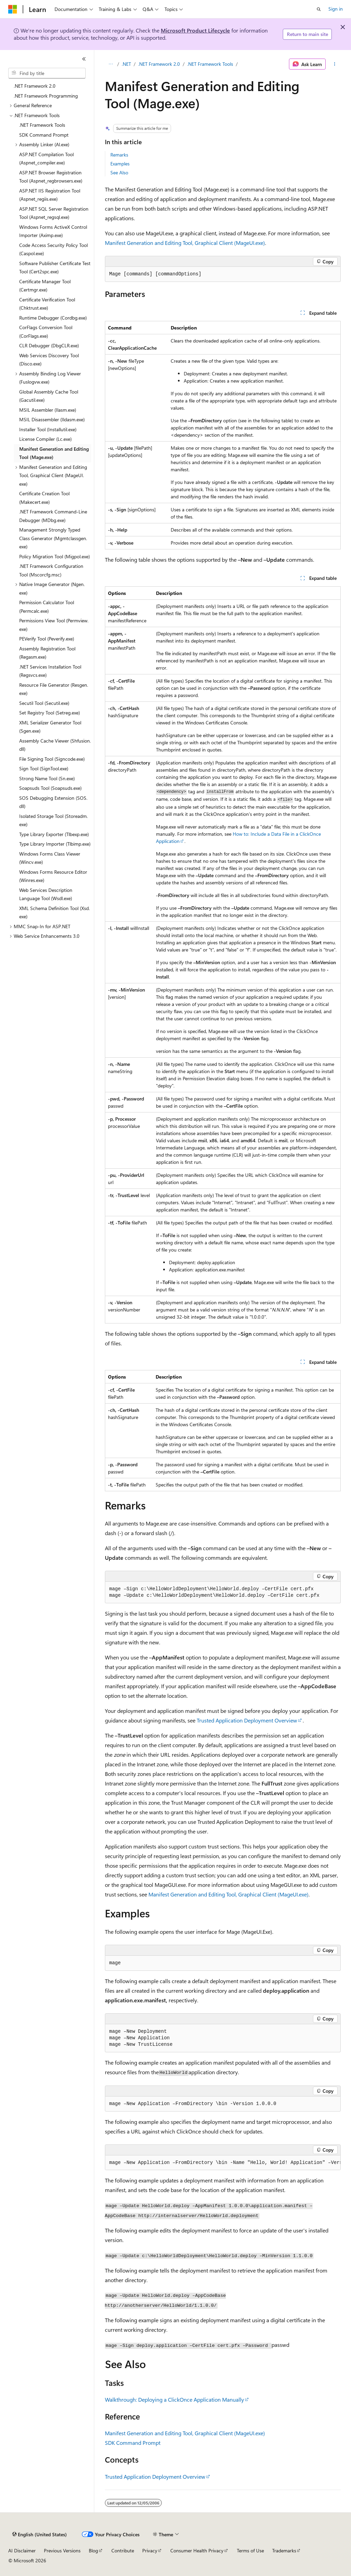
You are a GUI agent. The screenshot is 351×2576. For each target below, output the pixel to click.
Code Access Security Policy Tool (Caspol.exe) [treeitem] (53, 249)
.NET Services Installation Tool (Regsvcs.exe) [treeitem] (50, 671)
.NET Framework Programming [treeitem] (46, 95)
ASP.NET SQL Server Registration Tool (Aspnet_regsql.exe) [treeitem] (53, 213)
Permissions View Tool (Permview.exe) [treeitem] (53, 624)
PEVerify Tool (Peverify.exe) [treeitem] (46, 638)
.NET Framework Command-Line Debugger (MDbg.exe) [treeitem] (53, 515)
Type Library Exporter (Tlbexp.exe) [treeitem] (54, 834)
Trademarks (284, 2550)
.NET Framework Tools (210, 64)
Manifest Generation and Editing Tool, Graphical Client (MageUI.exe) (185, 242)
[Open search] (319, 9)
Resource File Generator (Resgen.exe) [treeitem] (53, 689)
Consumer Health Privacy (196, 2550)
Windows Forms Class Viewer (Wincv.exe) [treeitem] (49, 858)
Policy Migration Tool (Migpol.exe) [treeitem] (54, 556)
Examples (120, 163)
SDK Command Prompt (132, 2442)
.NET (126, 64)
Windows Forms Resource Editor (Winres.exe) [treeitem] (53, 876)
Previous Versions (62, 2550)
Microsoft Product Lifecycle (195, 30)
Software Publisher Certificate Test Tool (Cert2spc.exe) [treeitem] (54, 267)
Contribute (122, 2550)
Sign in (335, 8)
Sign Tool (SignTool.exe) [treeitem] (43, 768)
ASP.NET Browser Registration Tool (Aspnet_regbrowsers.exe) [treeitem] (50, 176)
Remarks (119, 154)
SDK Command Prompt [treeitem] (44, 135)
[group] (223, 2162)
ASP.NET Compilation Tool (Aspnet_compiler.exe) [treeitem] (46, 158)
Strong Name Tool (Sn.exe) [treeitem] (47, 778)
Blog (93, 2550)
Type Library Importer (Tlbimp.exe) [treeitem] (54, 844)
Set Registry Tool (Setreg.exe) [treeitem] (49, 712)
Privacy (149, 2550)
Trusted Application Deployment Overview (247, 1720)
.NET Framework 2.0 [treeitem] (35, 86)
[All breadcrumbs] (111, 64)
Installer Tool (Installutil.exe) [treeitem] (47, 429)
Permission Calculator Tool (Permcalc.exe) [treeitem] (46, 606)
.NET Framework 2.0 (159, 64)
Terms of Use (250, 2550)
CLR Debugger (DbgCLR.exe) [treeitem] (49, 345)
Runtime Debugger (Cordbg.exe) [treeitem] (53, 317)
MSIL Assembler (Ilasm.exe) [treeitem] (47, 410)
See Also (119, 172)
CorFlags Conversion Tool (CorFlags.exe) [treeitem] (45, 331)
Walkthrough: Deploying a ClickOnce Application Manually (174, 2399)
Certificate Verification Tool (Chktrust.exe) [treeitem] (47, 303)
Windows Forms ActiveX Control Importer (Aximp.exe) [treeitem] (53, 231)
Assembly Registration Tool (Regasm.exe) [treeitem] (47, 652)
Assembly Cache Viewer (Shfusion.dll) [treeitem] (55, 744)
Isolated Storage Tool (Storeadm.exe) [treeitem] (53, 820)
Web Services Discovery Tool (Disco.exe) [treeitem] (49, 359)
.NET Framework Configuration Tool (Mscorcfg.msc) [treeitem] (51, 570)
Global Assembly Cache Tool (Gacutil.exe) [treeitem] (48, 395)
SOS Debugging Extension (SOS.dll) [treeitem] (53, 802)
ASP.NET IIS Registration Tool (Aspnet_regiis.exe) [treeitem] (49, 194)
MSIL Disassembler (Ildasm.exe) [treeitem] (52, 419)
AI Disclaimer (22, 2550)
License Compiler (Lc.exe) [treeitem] (45, 439)
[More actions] (334, 64)
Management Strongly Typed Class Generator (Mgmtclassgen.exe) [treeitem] (53, 538)
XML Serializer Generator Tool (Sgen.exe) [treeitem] (50, 726)
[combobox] (47, 73)
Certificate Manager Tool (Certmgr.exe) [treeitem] (45, 285)
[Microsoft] (12, 9)
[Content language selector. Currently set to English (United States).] (39, 2534)
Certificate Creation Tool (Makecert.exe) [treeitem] (44, 497)
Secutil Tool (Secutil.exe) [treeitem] (44, 703)
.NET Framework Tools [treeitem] (42, 125)
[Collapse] (84, 59)
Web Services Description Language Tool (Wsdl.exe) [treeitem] (45, 894)
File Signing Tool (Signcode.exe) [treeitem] (52, 759)
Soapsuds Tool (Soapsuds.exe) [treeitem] (50, 788)
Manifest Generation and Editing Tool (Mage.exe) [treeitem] (54, 453)
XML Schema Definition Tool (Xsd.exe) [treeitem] (54, 912)
